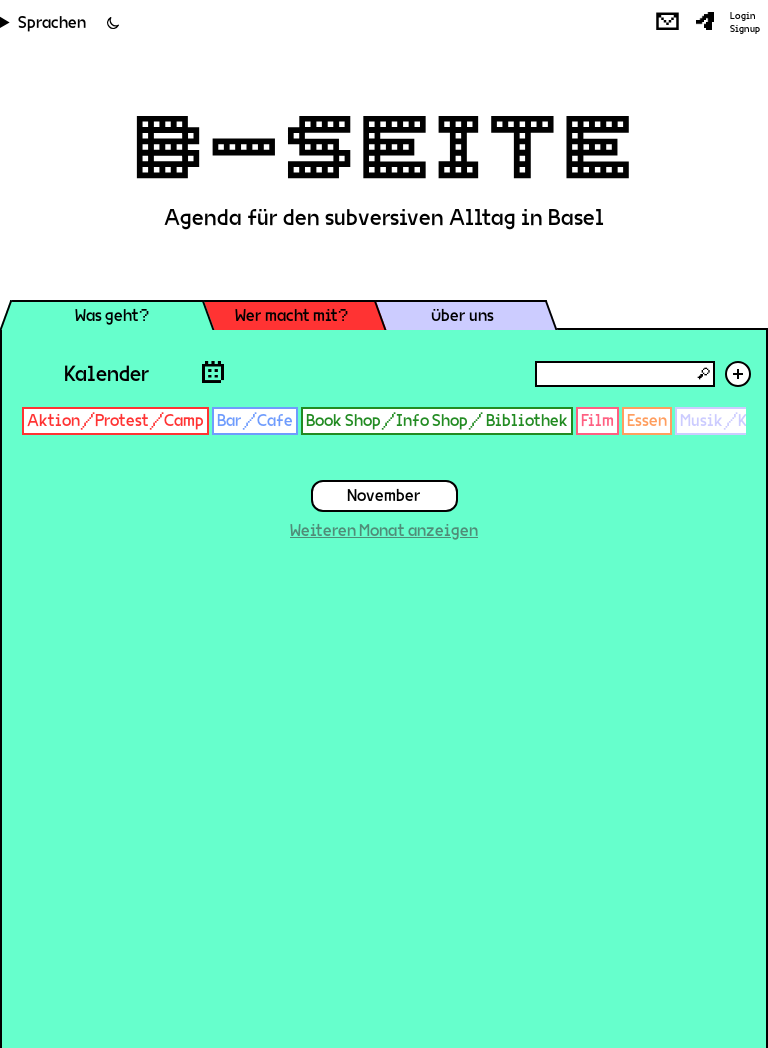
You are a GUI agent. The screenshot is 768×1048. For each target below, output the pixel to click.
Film (597, 420)
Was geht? (112, 315)
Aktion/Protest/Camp (115, 420)
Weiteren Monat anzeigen (384, 530)
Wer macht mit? (291, 315)
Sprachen (52, 22)
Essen (647, 420)
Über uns (462, 315)
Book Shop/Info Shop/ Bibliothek (437, 420)
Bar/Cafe (255, 420)
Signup (745, 29)
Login (743, 16)
